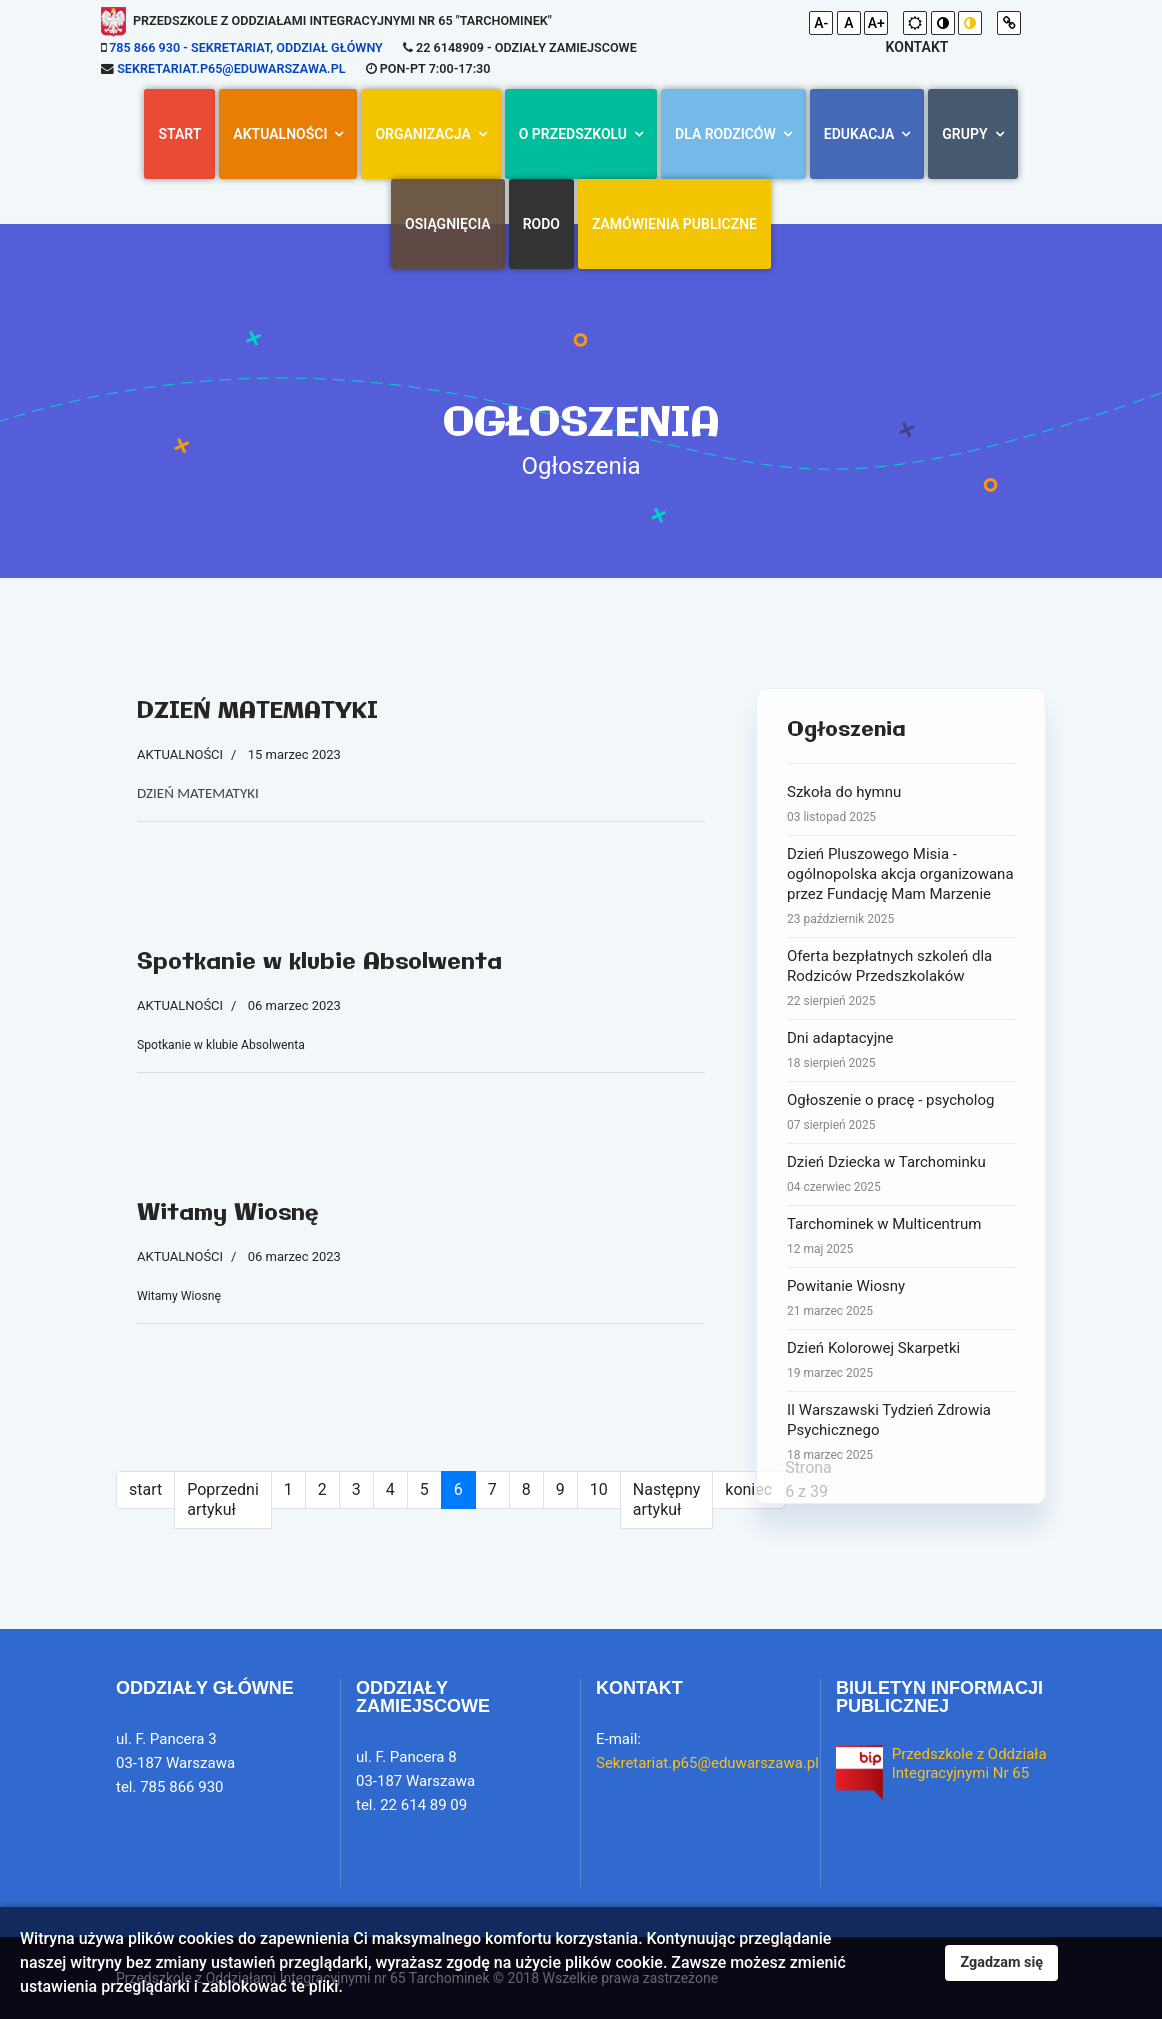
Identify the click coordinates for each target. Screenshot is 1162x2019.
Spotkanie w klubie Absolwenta (319, 962)
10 (599, 1489)
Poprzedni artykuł (223, 1499)
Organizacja (422, 134)
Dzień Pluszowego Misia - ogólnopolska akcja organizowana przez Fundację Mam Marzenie (901, 887)
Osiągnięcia (448, 224)
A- (821, 23)
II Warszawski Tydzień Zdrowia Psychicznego (901, 1433)
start (145, 1489)
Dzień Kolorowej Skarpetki (901, 1361)
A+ (876, 23)
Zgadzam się (1001, 1962)
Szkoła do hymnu (901, 805)
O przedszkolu (573, 134)
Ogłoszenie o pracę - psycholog (901, 1113)
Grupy (964, 134)
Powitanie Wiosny (901, 1299)
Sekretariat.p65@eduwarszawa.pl (231, 68)
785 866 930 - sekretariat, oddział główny (246, 47)
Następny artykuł (666, 1499)
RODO (541, 224)
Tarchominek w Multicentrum (901, 1237)
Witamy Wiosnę (227, 1213)
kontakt (917, 47)
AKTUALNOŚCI (280, 134)
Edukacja (859, 134)
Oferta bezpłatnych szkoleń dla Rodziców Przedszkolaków (901, 979)
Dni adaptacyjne (901, 1051)
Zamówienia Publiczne (674, 224)
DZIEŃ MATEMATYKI (257, 711)
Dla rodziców (725, 134)
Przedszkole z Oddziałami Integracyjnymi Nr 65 (978, 1764)
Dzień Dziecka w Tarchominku (901, 1175)
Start (179, 134)
